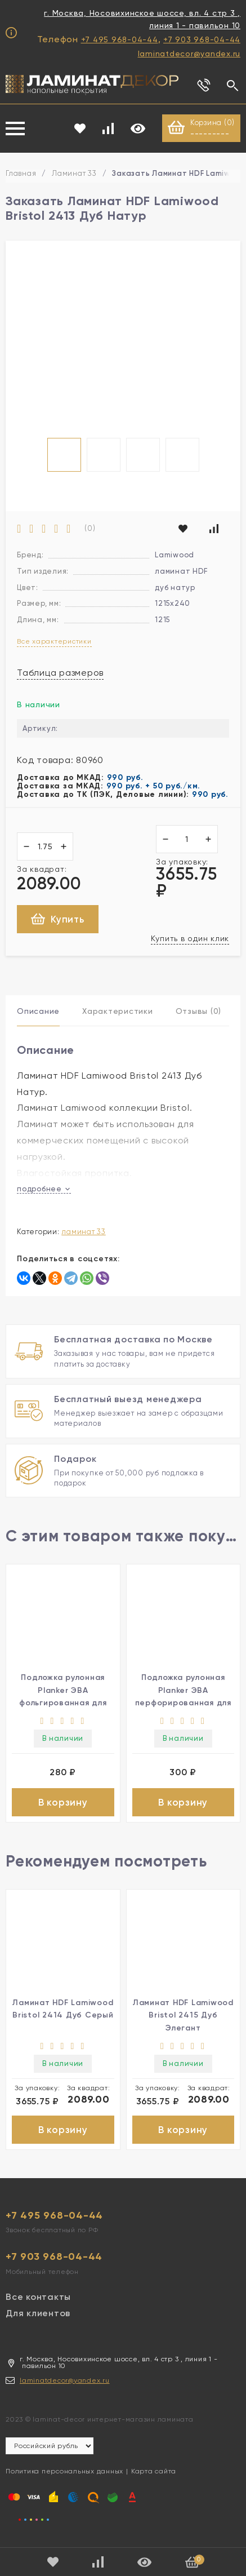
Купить (57, 919)
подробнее (44, 1189)
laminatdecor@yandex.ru (189, 53)
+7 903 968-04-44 (201, 39)
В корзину (63, 1802)
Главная (21, 173)
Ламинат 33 (74, 173)
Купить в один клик (190, 938)
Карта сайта (153, 2471)
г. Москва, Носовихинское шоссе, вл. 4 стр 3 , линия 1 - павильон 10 (142, 19)
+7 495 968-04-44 (119, 39)
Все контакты (38, 2296)
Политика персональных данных (64, 2471)
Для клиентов (38, 2313)
